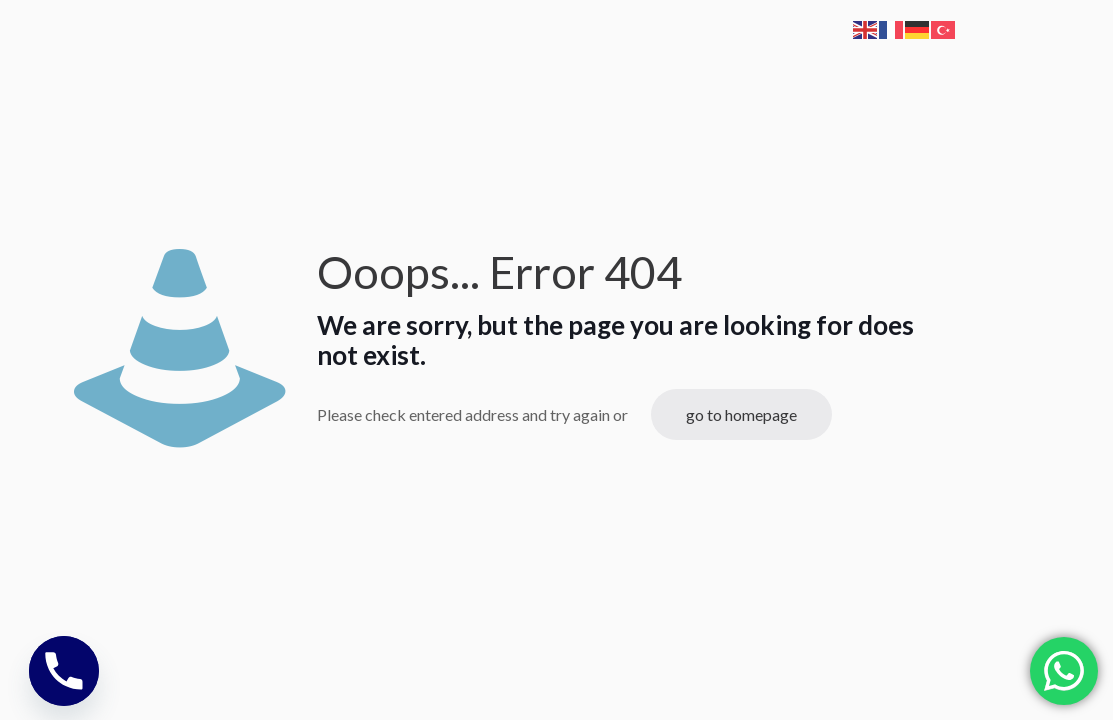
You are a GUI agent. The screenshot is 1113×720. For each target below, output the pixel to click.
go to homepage (741, 414)
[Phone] (64, 671)
